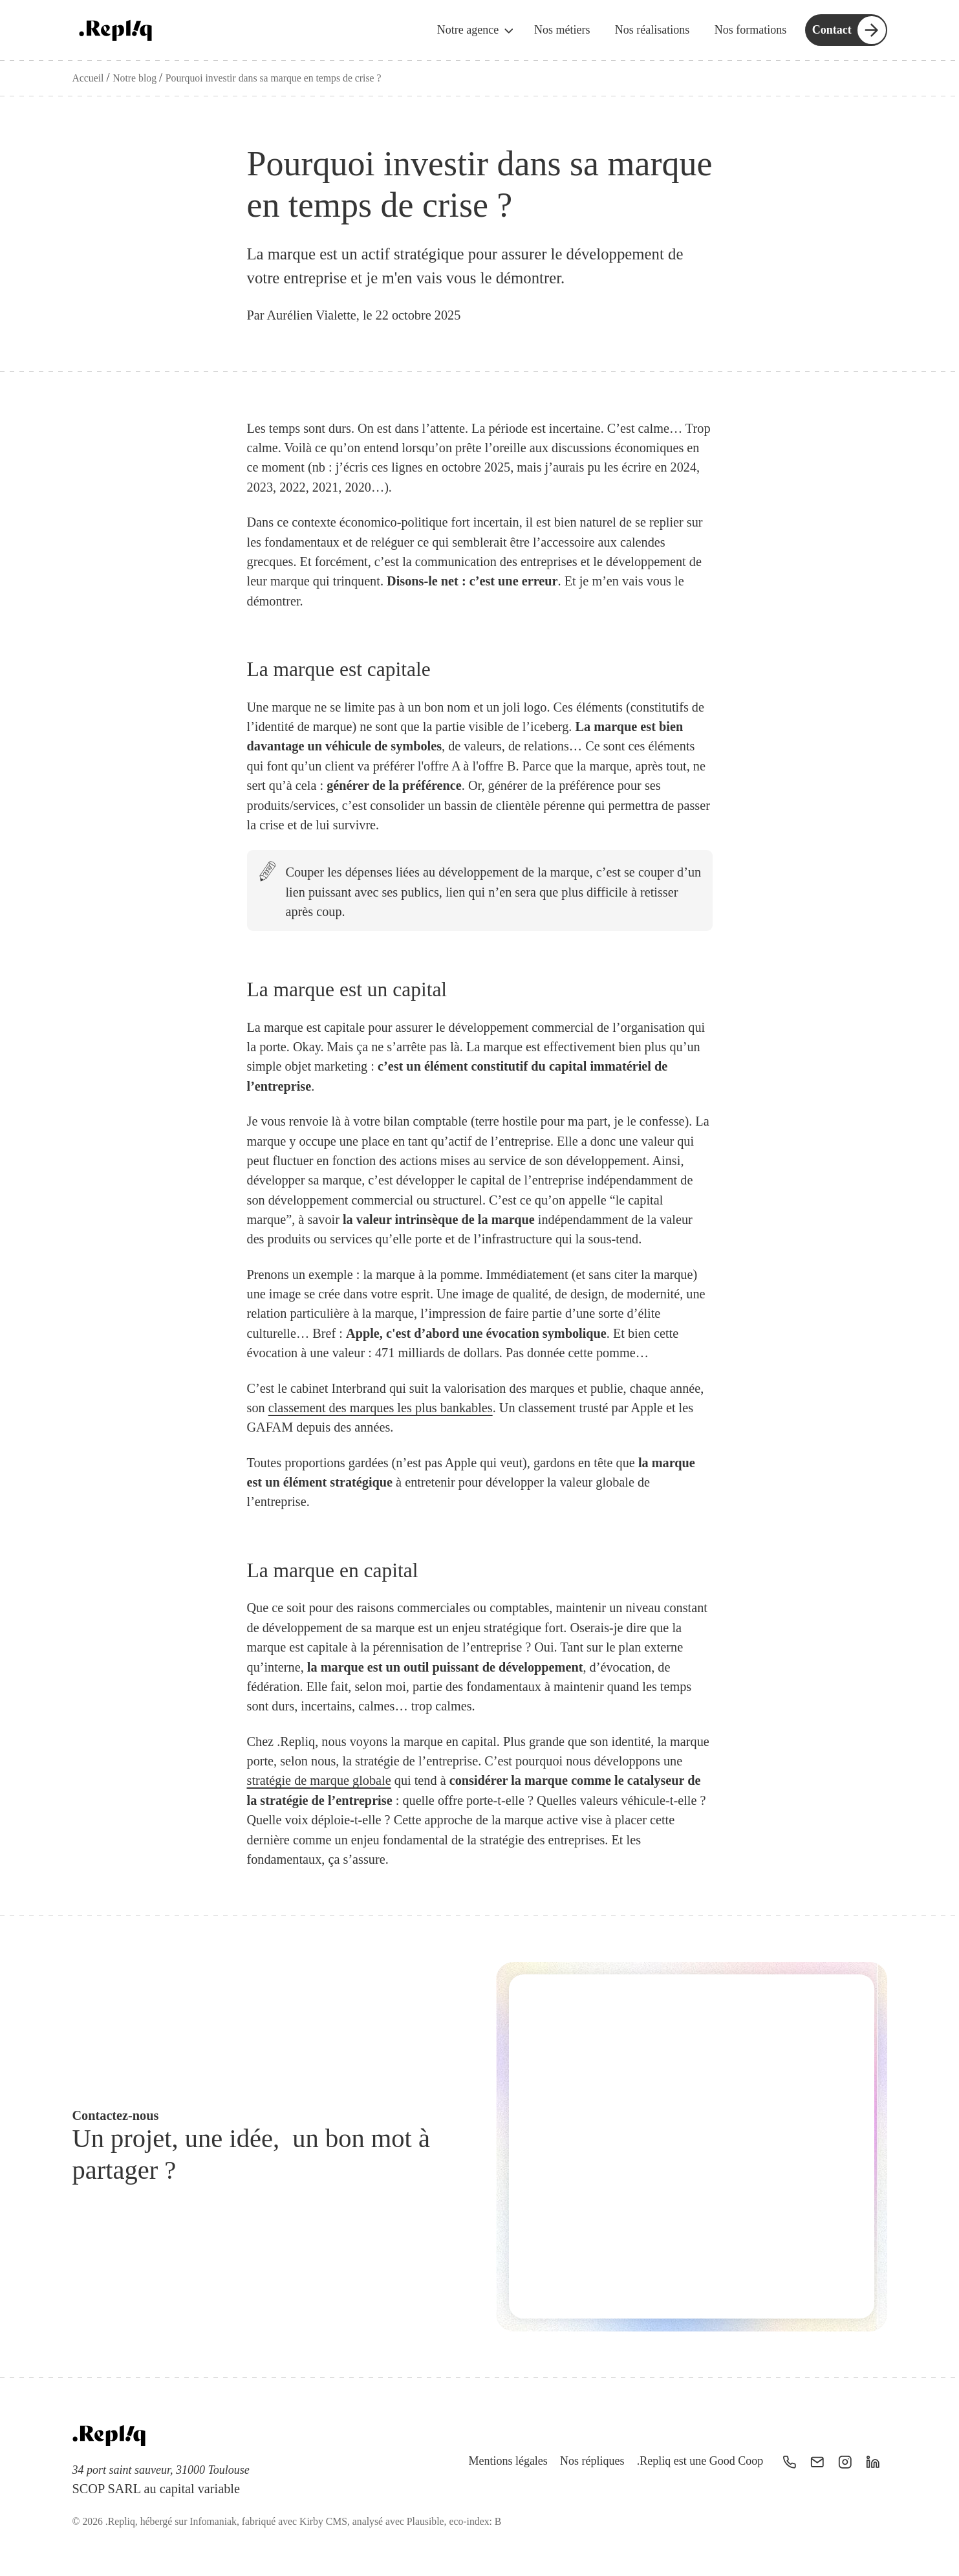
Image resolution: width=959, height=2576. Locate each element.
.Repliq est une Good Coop (699, 2460)
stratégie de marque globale (319, 1781)
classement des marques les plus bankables (380, 1408)
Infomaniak (213, 2521)
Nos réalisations (652, 29)
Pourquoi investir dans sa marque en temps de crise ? (274, 77)
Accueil (89, 77)
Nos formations (751, 29)
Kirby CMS (323, 2521)
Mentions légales (507, 2460)
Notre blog (136, 77)
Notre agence (476, 30)
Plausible (425, 2521)
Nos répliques (591, 2460)
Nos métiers (562, 29)
